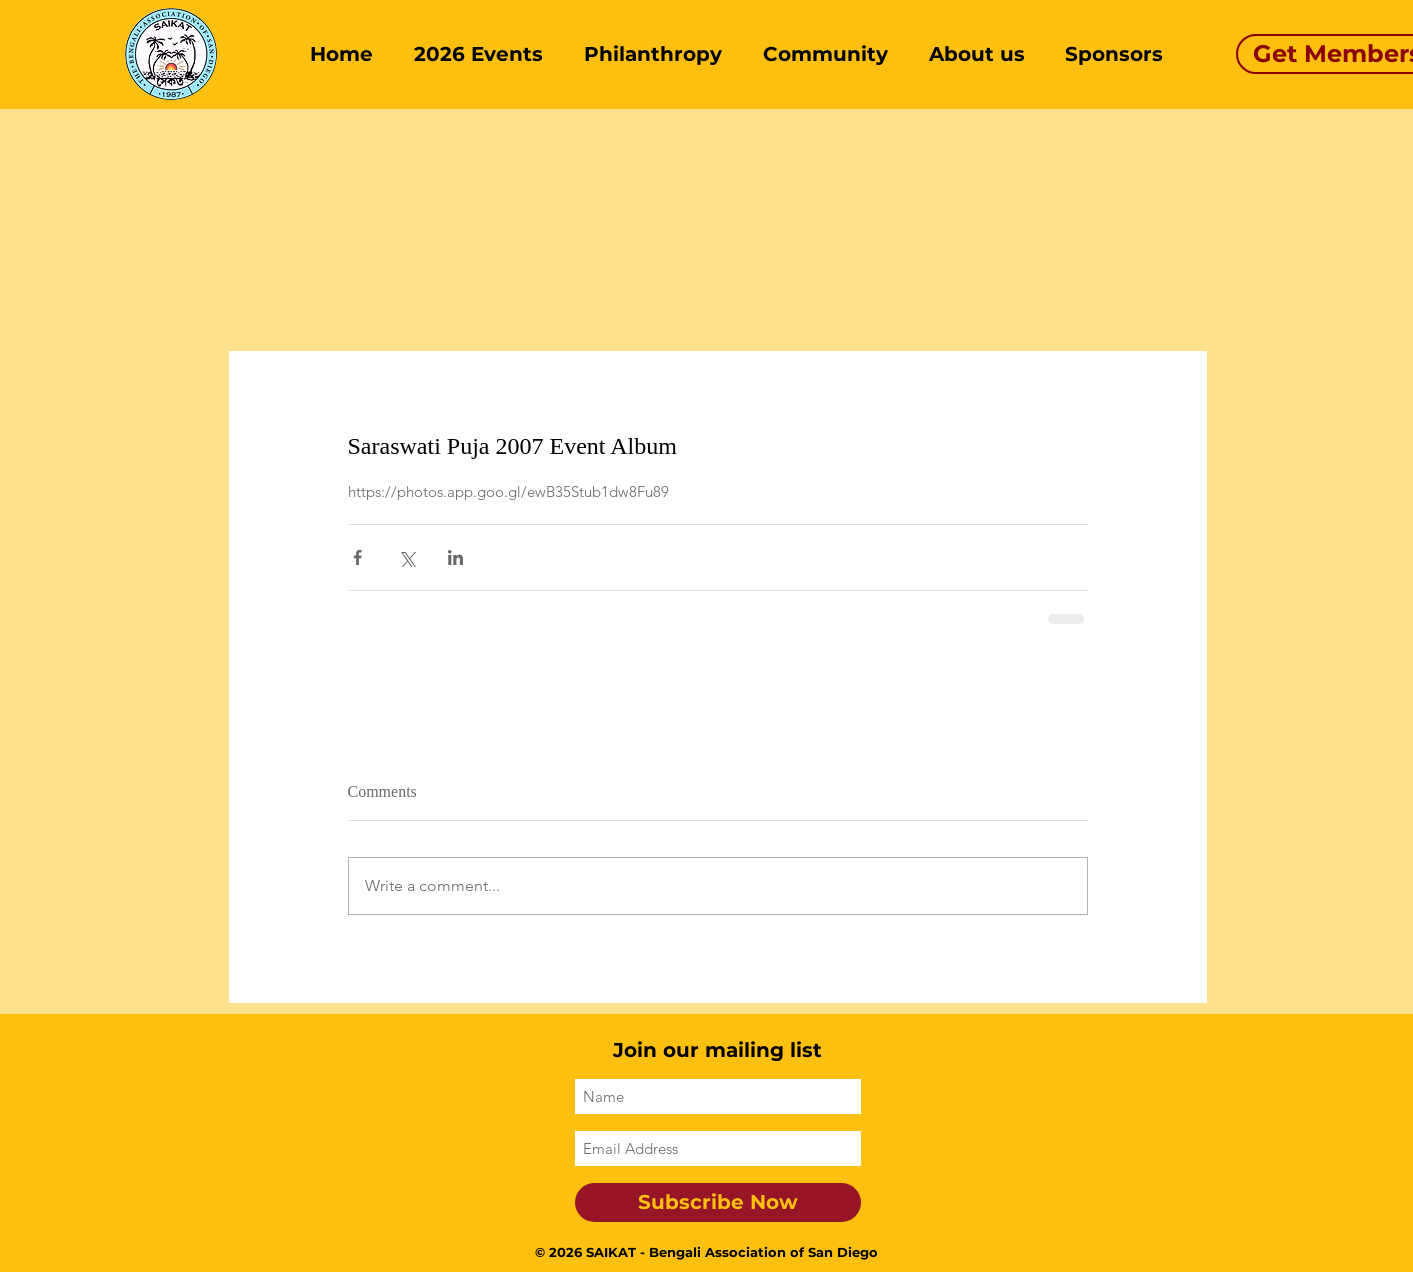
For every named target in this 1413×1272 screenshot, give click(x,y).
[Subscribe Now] (718, 1202)
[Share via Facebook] (357, 557)
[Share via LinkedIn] (455, 557)
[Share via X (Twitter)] (406, 557)
